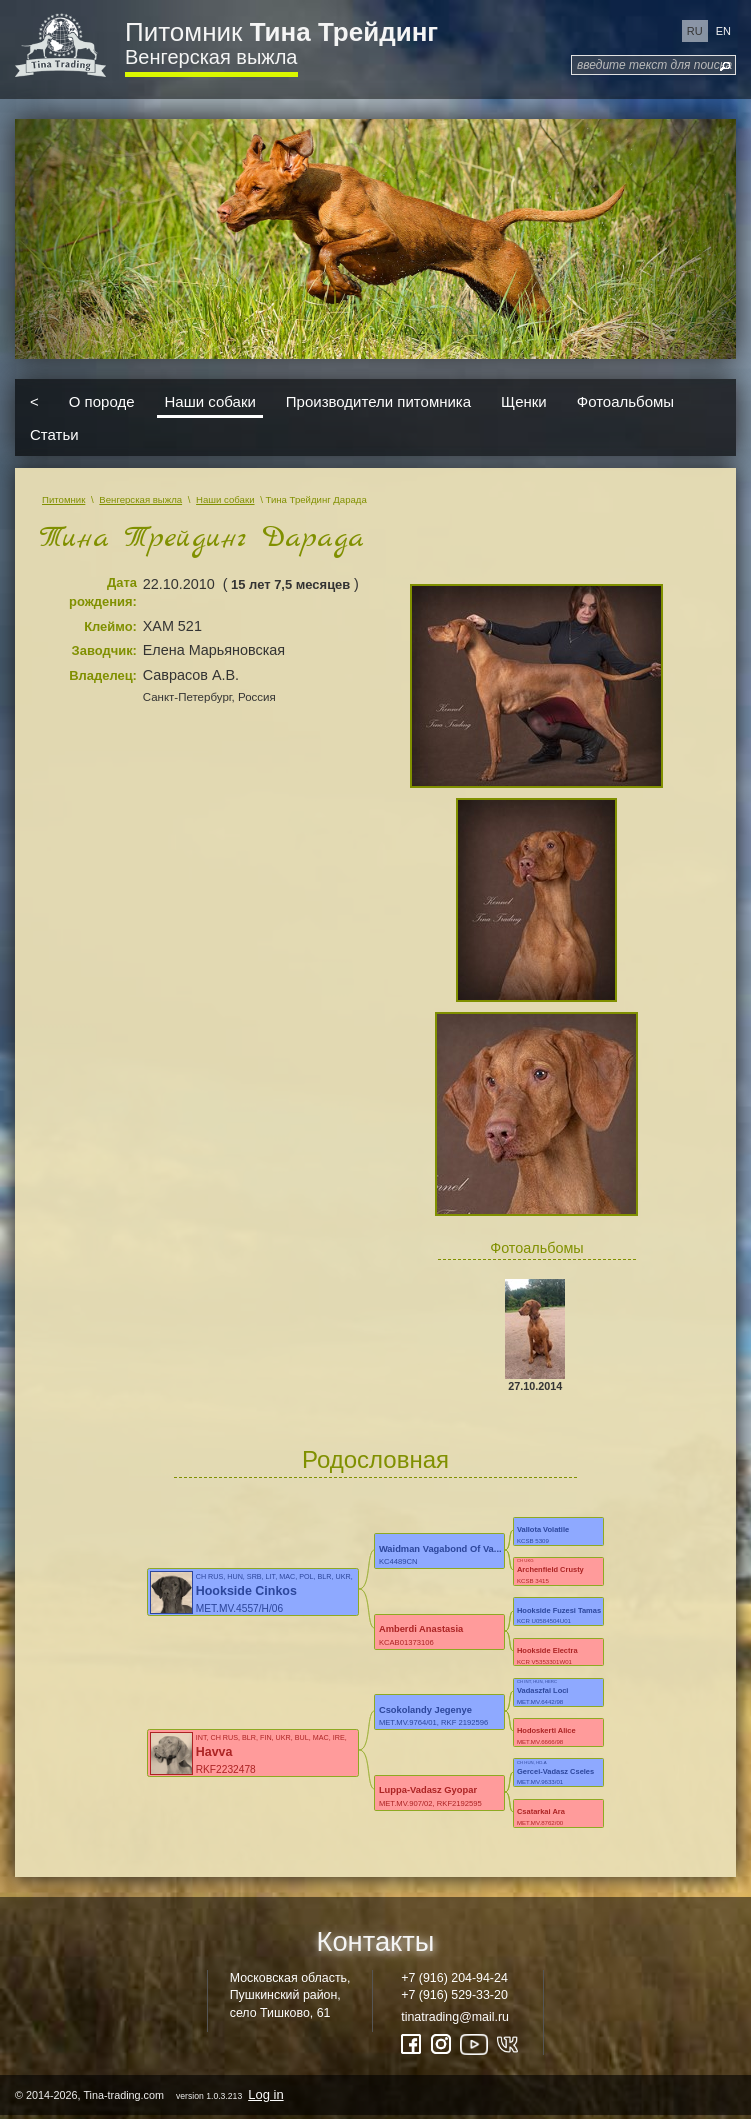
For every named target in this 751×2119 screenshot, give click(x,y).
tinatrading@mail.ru (455, 2017)
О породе (102, 400)
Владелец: (103, 675)
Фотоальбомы (625, 400)
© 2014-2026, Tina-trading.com (151, 2094)
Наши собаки (210, 400)
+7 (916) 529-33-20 (454, 1995)
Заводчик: (104, 650)
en (723, 31)
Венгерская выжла (211, 57)
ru (695, 31)
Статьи (54, 434)
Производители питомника (378, 400)
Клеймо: (110, 626)
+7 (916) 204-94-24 (454, 1978)
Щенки (524, 400)
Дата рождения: (103, 592)
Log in (265, 2094)
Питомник (281, 32)
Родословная (375, 1459)
